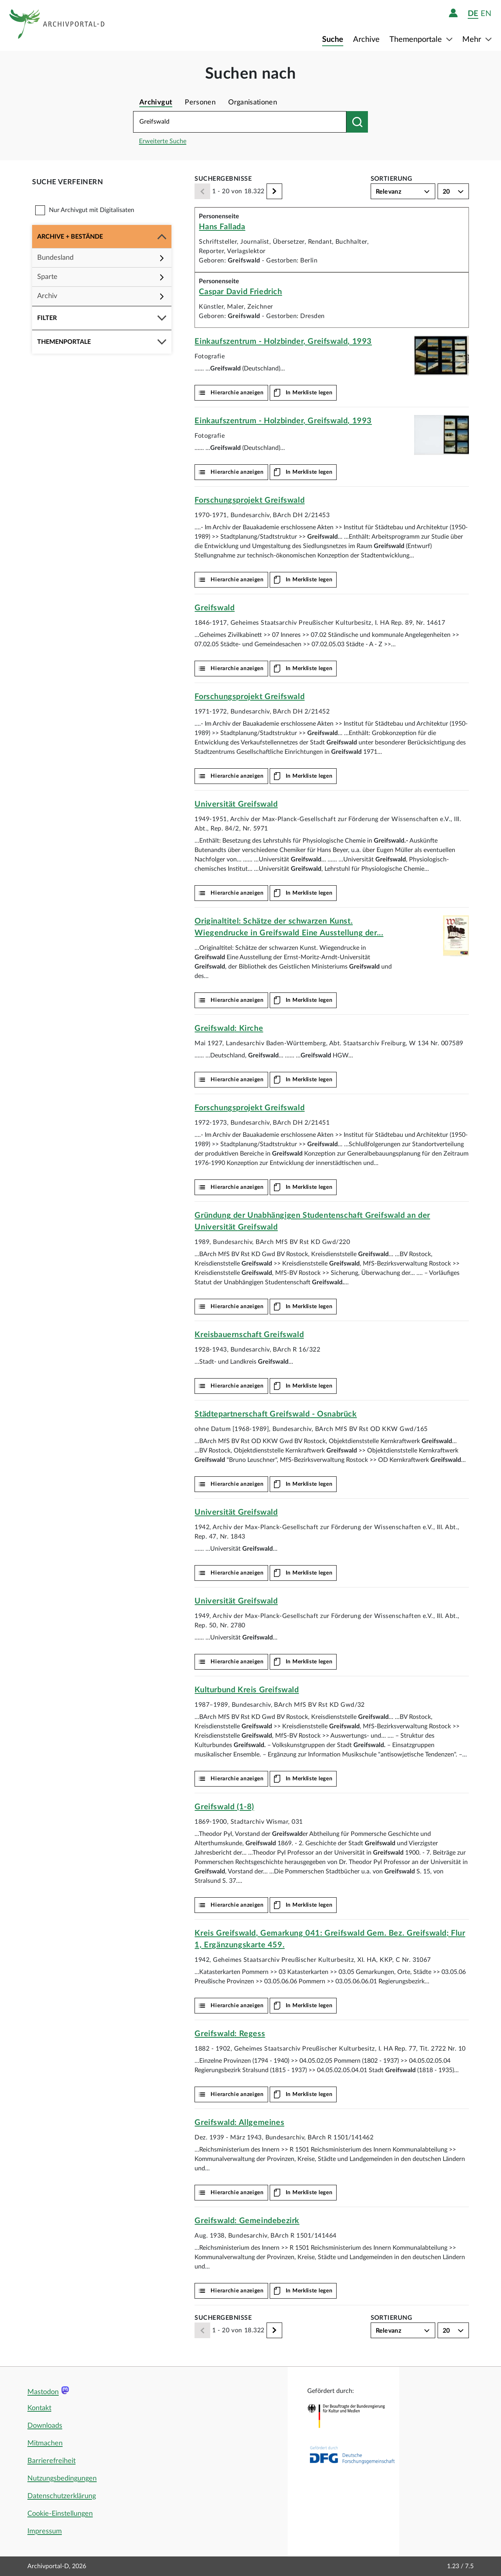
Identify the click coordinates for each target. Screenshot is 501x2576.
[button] (101, 236)
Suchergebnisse (223, 179)
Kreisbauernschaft (249, 1335)
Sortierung (392, 179)
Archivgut (155, 102)
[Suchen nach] (357, 122)
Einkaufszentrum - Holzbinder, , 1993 (283, 341)
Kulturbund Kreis (247, 1690)
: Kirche (229, 1028)
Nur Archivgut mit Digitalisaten (91, 210)
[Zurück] (202, 191)
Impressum (44, 2531)
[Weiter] (274, 191)
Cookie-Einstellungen (60, 2513)
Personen (200, 102)
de (473, 13)
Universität (236, 804)
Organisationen (252, 102)
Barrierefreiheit (51, 2461)
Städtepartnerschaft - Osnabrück (276, 1414)
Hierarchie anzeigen (237, 392)
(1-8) (224, 1807)
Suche (332, 39)
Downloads (44, 2425)
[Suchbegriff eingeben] (239, 122)
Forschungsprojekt (250, 500)
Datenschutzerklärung (61, 2496)
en (486, 13)
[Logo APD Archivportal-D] (57, 25)
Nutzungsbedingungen (62, 2478)
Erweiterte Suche (162, 141)
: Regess (230, 2034)
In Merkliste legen (309, 392)
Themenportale (416, 39)
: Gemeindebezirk (247, 2221)
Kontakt (39, 2408)
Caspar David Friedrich (240, 292)
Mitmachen (45, 2443)
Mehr (472, 39)
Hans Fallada (222, 227)
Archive (366, 39)
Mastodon (43, 2392)
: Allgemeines (239, 2123)
